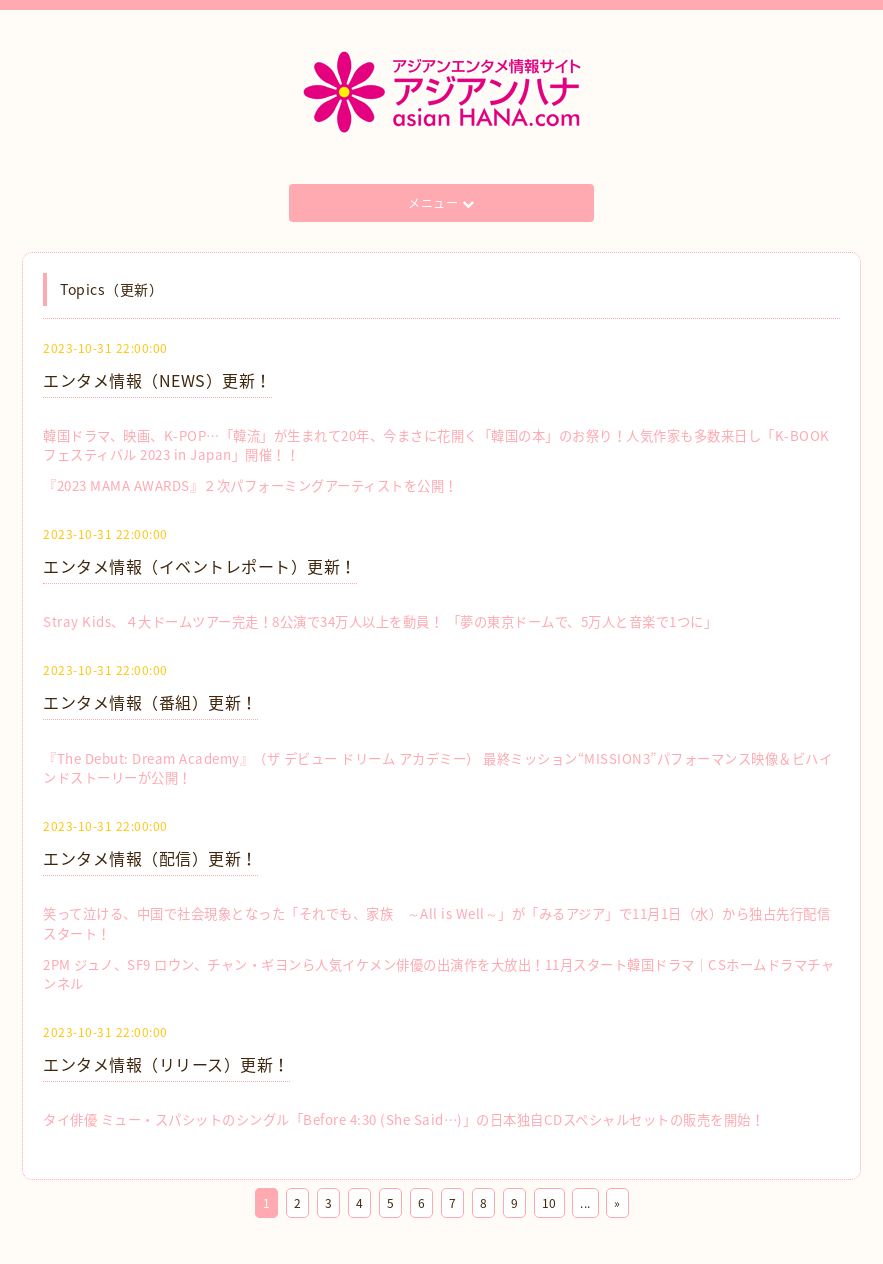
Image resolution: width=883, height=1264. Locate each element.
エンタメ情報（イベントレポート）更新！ (200, 566)
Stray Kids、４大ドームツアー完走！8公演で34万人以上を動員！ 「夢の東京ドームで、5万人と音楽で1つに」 (380, 621)
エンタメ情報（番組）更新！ (150, 702)
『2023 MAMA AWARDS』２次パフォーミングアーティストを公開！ (250, 485)
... (585, 1203)
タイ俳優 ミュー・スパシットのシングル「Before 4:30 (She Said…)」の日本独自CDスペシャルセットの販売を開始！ (403, 1119)
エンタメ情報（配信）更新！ (150, 858)
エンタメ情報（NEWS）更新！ (157, 380)
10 (549, 1203)
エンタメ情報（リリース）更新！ (166, 1064)
